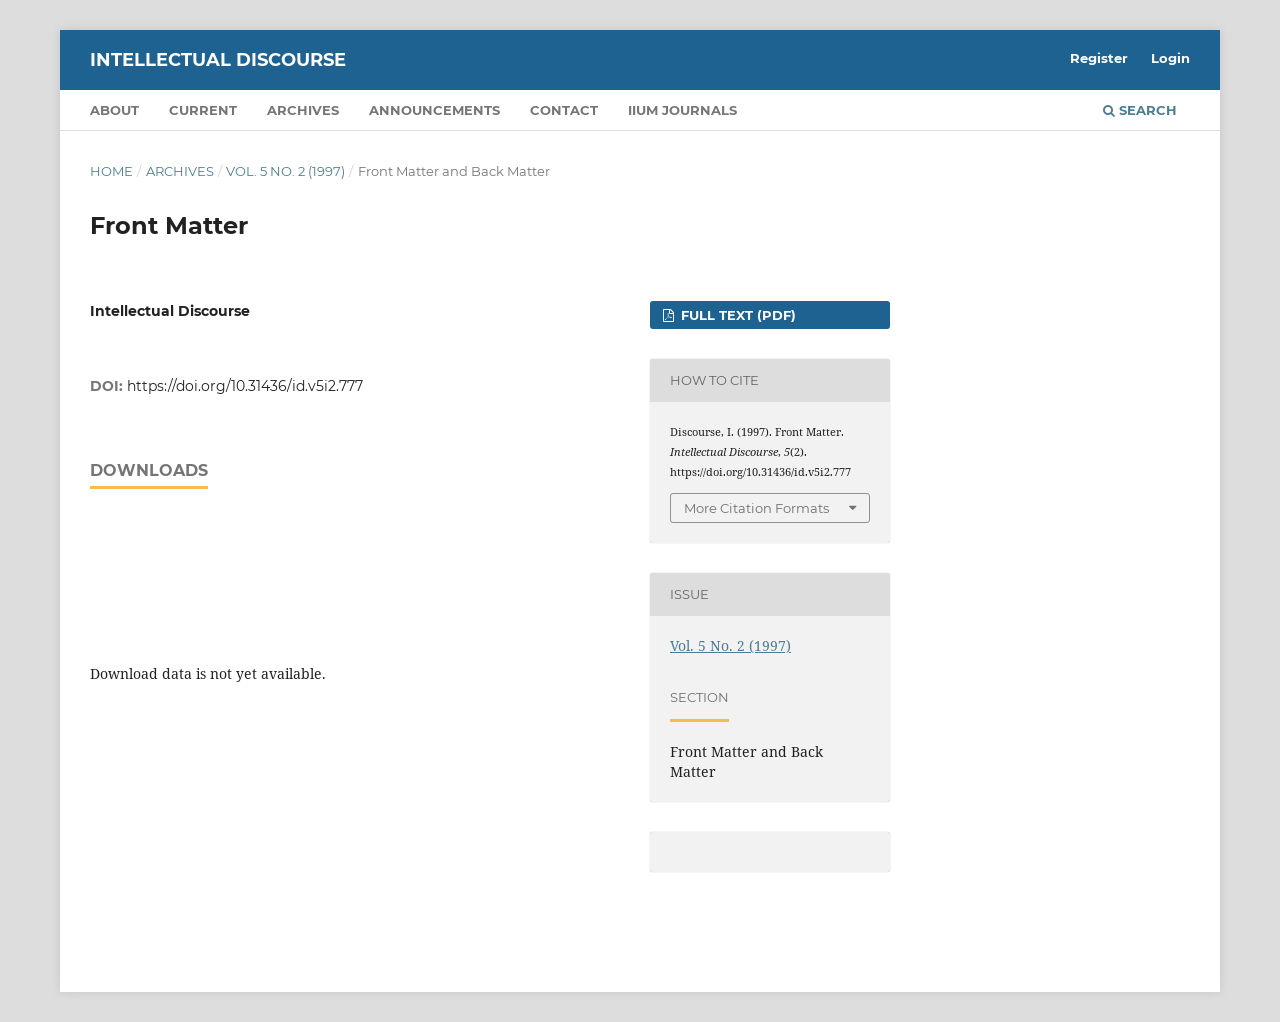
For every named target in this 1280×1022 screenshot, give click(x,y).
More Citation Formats (756, 508)
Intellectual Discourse (218, 60)
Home (111, 171)
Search (1140, 110)
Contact (564, 110)
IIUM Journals (682, 110)
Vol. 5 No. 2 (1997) (285, 171)
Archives (303, 110)
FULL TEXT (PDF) (736, 315)
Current (203, 110)
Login (1170, 58)
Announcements (434, 110)
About (114, 110)
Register (1099, 58)
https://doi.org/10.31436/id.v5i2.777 (245, 386)
